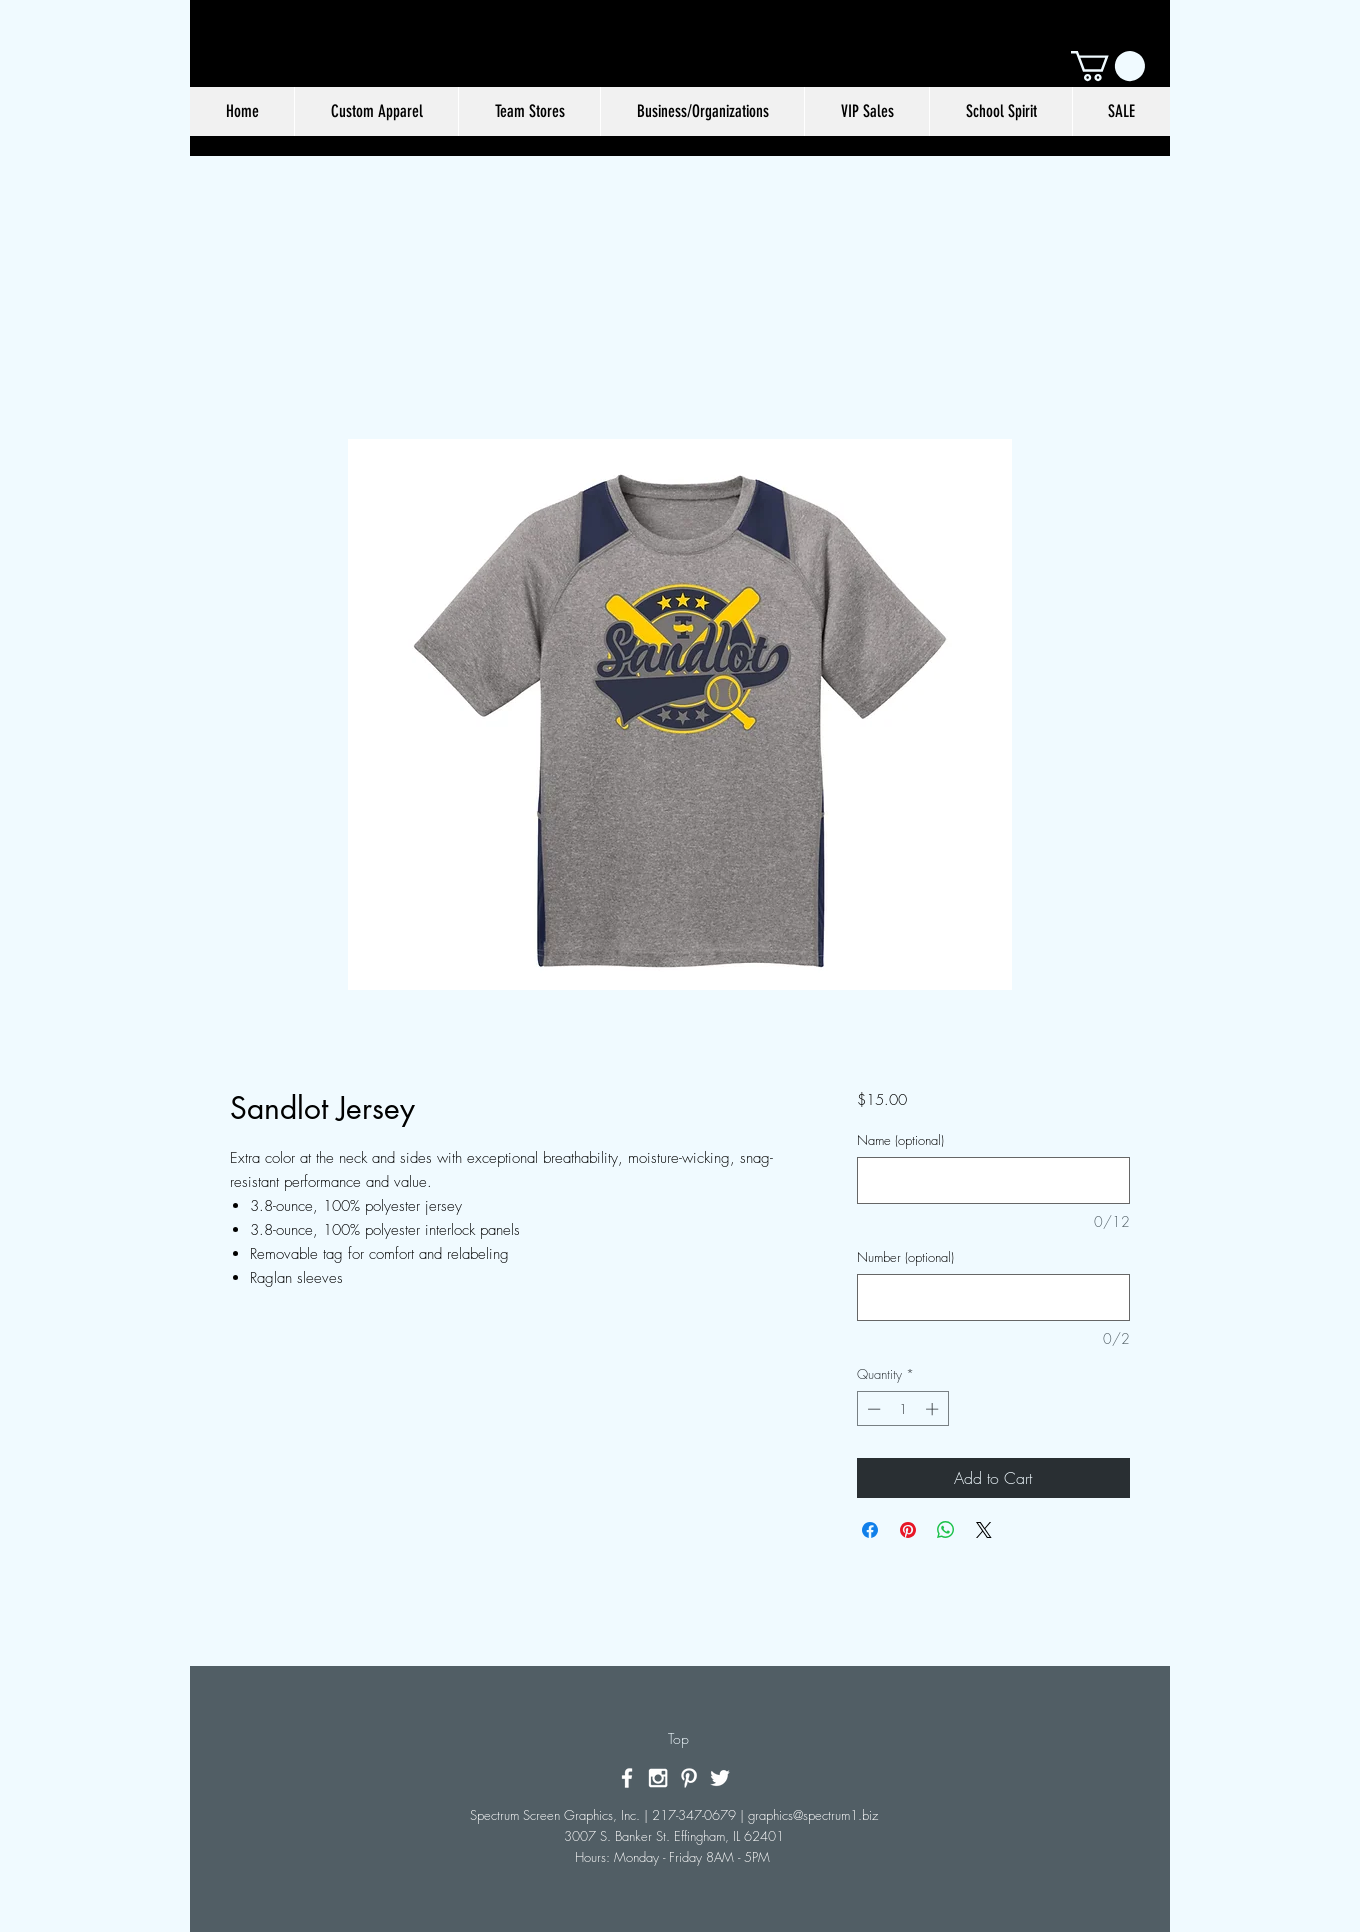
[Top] (678, 1739)
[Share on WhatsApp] (946, 1530)
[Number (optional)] (993, 1297)
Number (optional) (905, 1257)
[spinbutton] (902, 1409)
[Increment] (934, 1409)
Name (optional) (900, 1140)
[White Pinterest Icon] (689, 1778)
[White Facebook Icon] (627, 1778)
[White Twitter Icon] (720, 1778)
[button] (1108, 66)
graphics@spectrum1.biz (813, 1815)
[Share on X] (984, 1530)
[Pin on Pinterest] (908, 1530)
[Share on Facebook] (870, 1530)
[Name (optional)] (993, 1180)
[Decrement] (872, 1409)
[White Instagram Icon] (658, 1778)
